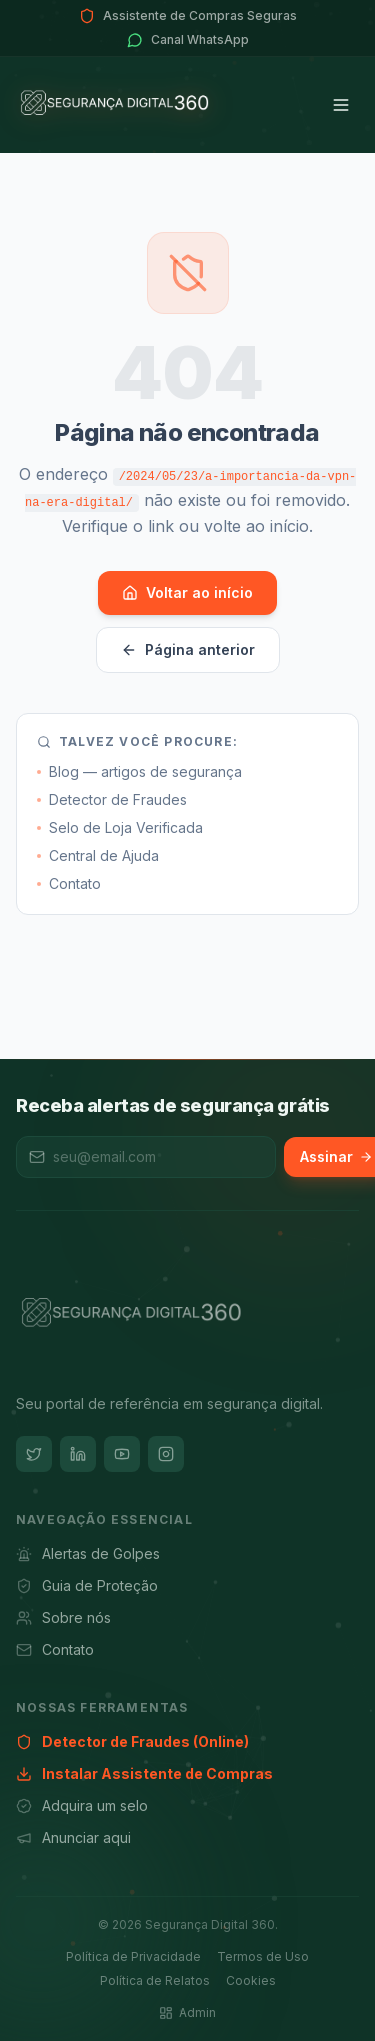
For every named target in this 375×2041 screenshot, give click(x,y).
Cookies (251, 1980)
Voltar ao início (187, 592)
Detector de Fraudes (112, 799)
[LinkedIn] (78, 1454)
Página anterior (188, 649)
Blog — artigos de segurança (139, 771)
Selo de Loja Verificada (120, 827)
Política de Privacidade (133, 1956)
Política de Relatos (155, 1980)
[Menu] (341, 105)
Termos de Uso (263, 1956)
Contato (69, 883)
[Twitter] (34, 1454)
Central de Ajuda (98, 855)
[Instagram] (166, 1454)
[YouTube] (122, 1454)
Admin (187, 2012)
